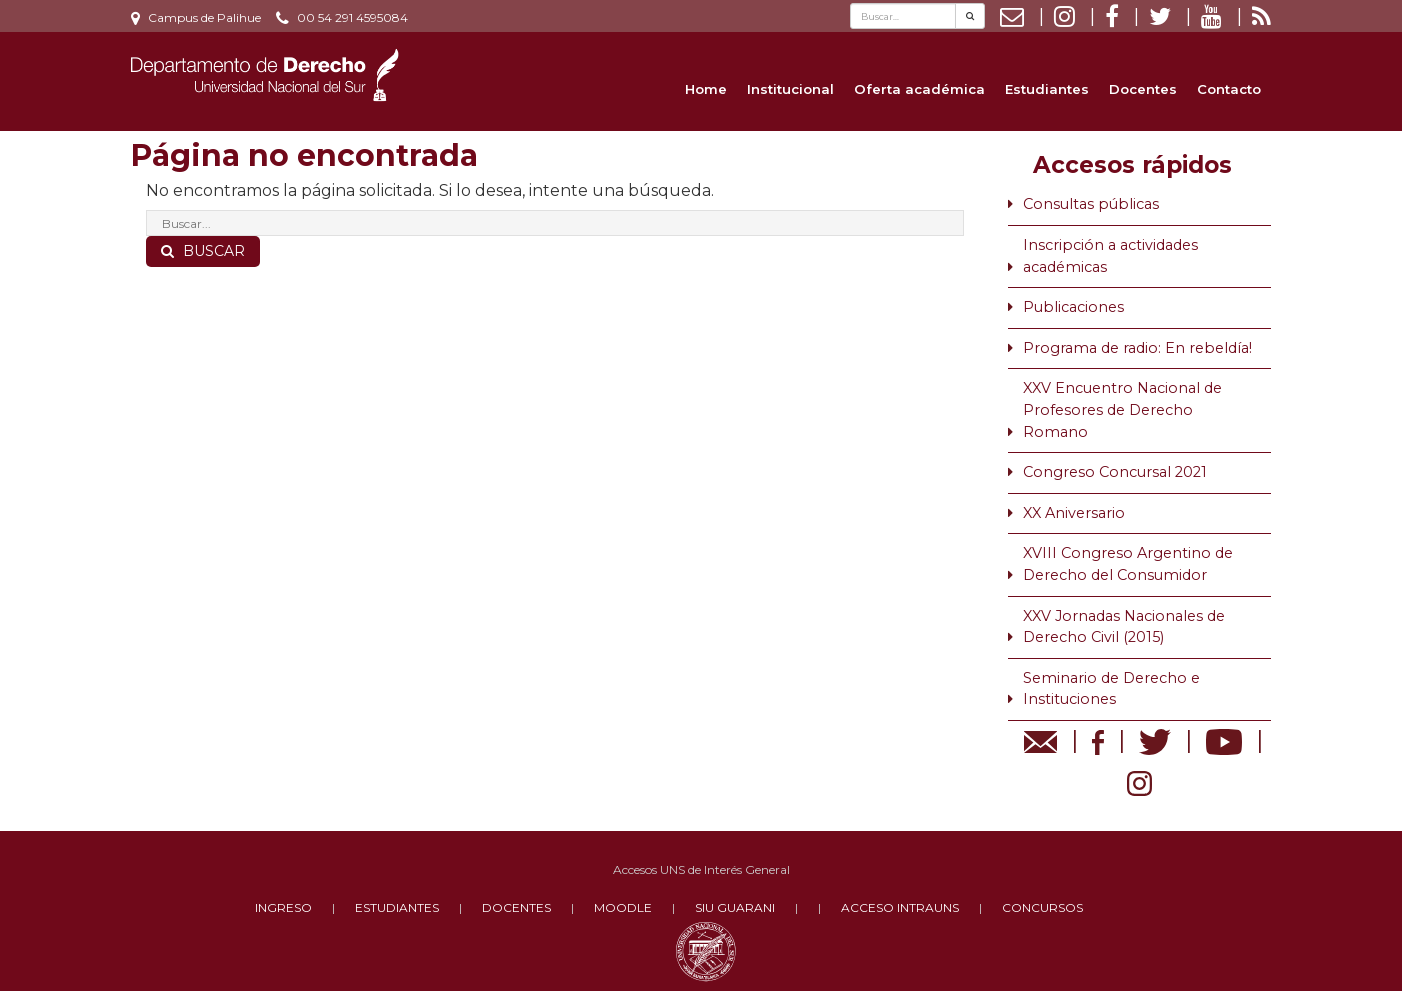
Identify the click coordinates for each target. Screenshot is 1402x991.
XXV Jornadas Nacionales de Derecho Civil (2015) (1124, 627)
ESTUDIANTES (397, 907)
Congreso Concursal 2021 (1115, 472)
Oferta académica (919, 89)
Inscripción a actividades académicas (1110, 256)
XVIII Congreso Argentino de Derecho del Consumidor (1128, 564)
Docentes (1143, 89)
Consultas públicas (1091, 204)
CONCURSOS (1042, 907)
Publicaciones (1073, 307)
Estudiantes (1047, 89)
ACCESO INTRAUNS (900, 907)
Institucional (790, 89)
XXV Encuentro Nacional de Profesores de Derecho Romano (1122, 409)
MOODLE (623, 907)
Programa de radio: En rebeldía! (1137, 348)
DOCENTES (516, 907)
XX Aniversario (1074, 513)
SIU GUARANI (735, 907)
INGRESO (283, 907)
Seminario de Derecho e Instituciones (1111, 689)
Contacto (1229, 89)
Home (706, 89)
